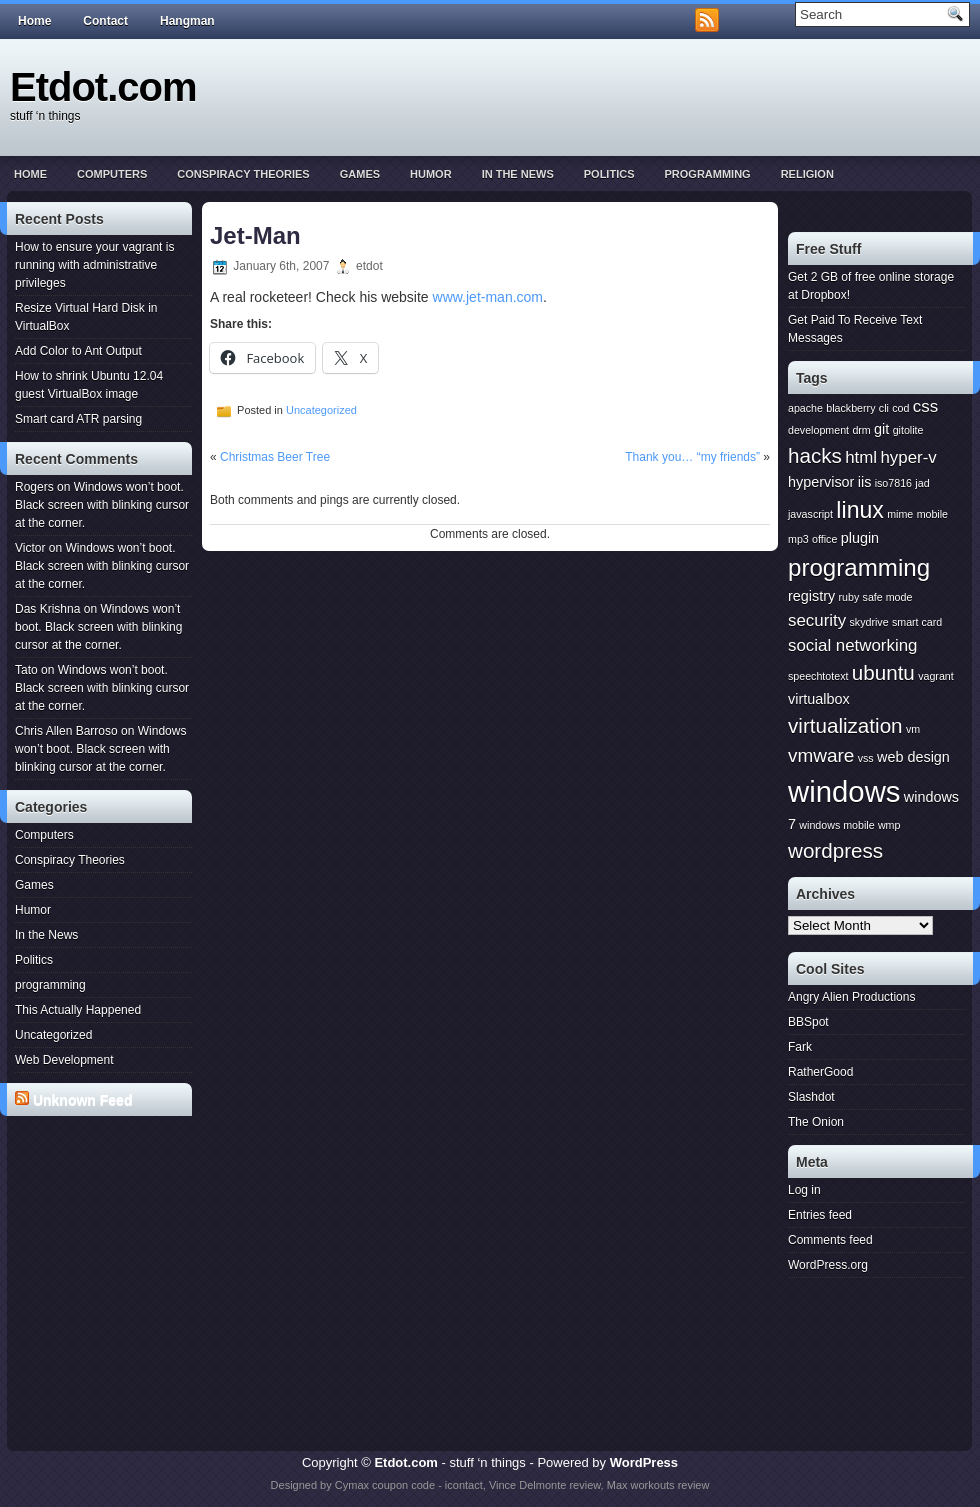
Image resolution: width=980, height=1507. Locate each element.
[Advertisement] (103, 1198)
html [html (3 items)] (861, 457)
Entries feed (820, 1215)
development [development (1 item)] (818, 430)
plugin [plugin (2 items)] (860, 538)
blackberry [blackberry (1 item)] (850, 408)
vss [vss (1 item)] (866, 758)
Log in (804, 1190)
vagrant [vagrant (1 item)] (936, 676)
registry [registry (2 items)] (811, 596)
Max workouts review (658, 1485)
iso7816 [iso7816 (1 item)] (893, 483)
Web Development (64, 1060)
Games (360, 174)
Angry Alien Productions (851, 997)
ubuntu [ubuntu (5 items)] (883, 672)
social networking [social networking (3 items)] (852, 645)
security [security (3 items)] (817, 620)
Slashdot (811, 1097)
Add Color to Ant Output (78, 351)
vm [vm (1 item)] (913, 729)
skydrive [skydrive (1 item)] (868, 622)
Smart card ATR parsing (78, 419)
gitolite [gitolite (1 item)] (908, 430)
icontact (464, 1485)
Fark (800, 1047)
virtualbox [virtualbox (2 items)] (819, 699)
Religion (807, 174)
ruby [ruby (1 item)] (849, 597)
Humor (431, 174)
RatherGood (820, 1072)
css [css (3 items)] (925, 406)
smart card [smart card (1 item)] (917, 622)
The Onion (816, 1122)
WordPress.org (828, 1265)
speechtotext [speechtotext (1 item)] (818, 676)
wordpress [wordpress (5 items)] (835, 850)
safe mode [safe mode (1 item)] (888, 597)
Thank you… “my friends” (692, 457)
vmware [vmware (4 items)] (821, 755)
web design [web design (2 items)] (913, 757)
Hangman (187, 21)
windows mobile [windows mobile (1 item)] (836, 825)
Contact (105, 21)
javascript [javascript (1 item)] (810, 514)
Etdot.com (103, 87)
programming (707, 174)
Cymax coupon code (385, 1485)
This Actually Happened (78, 1010)
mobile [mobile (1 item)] (932, 514)
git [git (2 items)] (881, 429)
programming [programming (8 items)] (859, 567)
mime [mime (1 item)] (900, 514)
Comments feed (830, 1240)
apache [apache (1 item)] (805, 408)
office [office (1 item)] (824, 539)
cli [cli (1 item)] (884, 408)
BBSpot (808, 1022)
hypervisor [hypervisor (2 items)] (821, 482)
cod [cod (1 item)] (900, 408)
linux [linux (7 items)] (860, 510)
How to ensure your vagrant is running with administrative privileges (94, 265)
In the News (518, 174)
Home (34, 21)
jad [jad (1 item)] (922, 483)
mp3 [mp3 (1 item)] (798, 539)
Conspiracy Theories (243, 174)
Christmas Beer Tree (275, 457)
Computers (112, 174)
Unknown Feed (83, 1100)
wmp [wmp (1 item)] (889, 825)
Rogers (34, 487)
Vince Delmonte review (545, 1485)
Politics (609, 174)
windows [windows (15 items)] (844, 791)
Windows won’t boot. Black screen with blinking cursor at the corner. (102, 505)
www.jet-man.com (488, 297)
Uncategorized (53, 1035)
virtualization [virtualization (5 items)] (845, 725)
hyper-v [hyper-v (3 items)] (908, 457)
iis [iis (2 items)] (865, 482)
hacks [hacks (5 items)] (815, 455)
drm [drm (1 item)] (861, 430)
